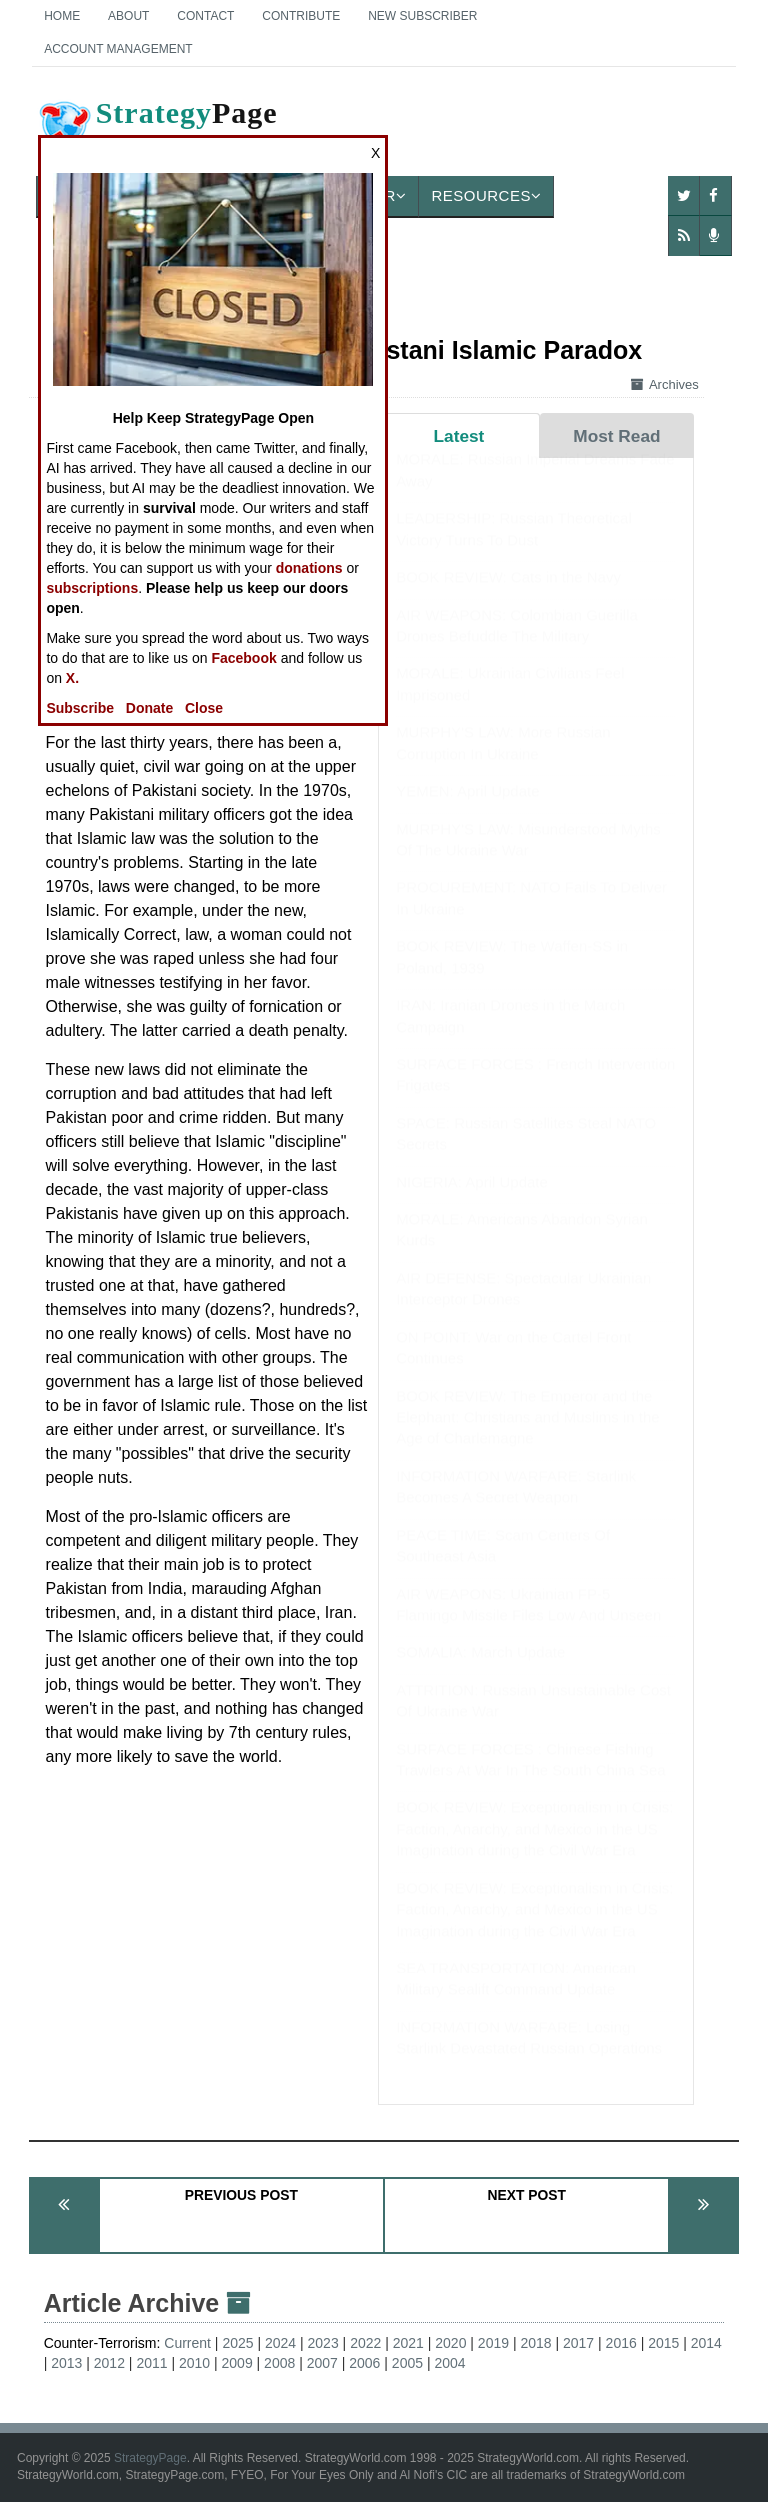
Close (204, 708)
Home (62, 16)
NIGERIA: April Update (472, 1201)
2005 (407, 2363)
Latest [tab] (459, 436)
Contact (205, 16)
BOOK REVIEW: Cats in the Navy (508, 596)
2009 (237, 2363)
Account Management (118, 49)
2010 (194, 2363)
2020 (450, 2343)
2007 (322, 2363)
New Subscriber (422, 16)
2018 (535, 2343)
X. (72, 678)
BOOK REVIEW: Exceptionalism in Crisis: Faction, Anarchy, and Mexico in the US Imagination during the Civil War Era (534, 1848)
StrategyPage (150, 2458)
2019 (493, 2343)
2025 (237, 2343)
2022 (365, 2343)
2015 (663, 2343)
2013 (66, 2363)
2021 (408, 2343)
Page (157, 129)
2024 (280, 2343)
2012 (109, 2363)
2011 (151, 2363)
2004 (449, 2363)
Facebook (243, 658)
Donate (149, 708)
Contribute (301, 16)
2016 (621, 2343)
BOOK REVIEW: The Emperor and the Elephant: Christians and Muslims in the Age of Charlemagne (527, 1437)
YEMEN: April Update (467, 810)
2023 (323, 2343)
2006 (364, 2363)
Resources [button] (486, 195)
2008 (279, 2363)
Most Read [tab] (616, 436)
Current (187, 2343)
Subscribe (80, 708)
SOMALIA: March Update (480, 1671)
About (128, 16)
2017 (578, 2343)
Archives (665, 384)
